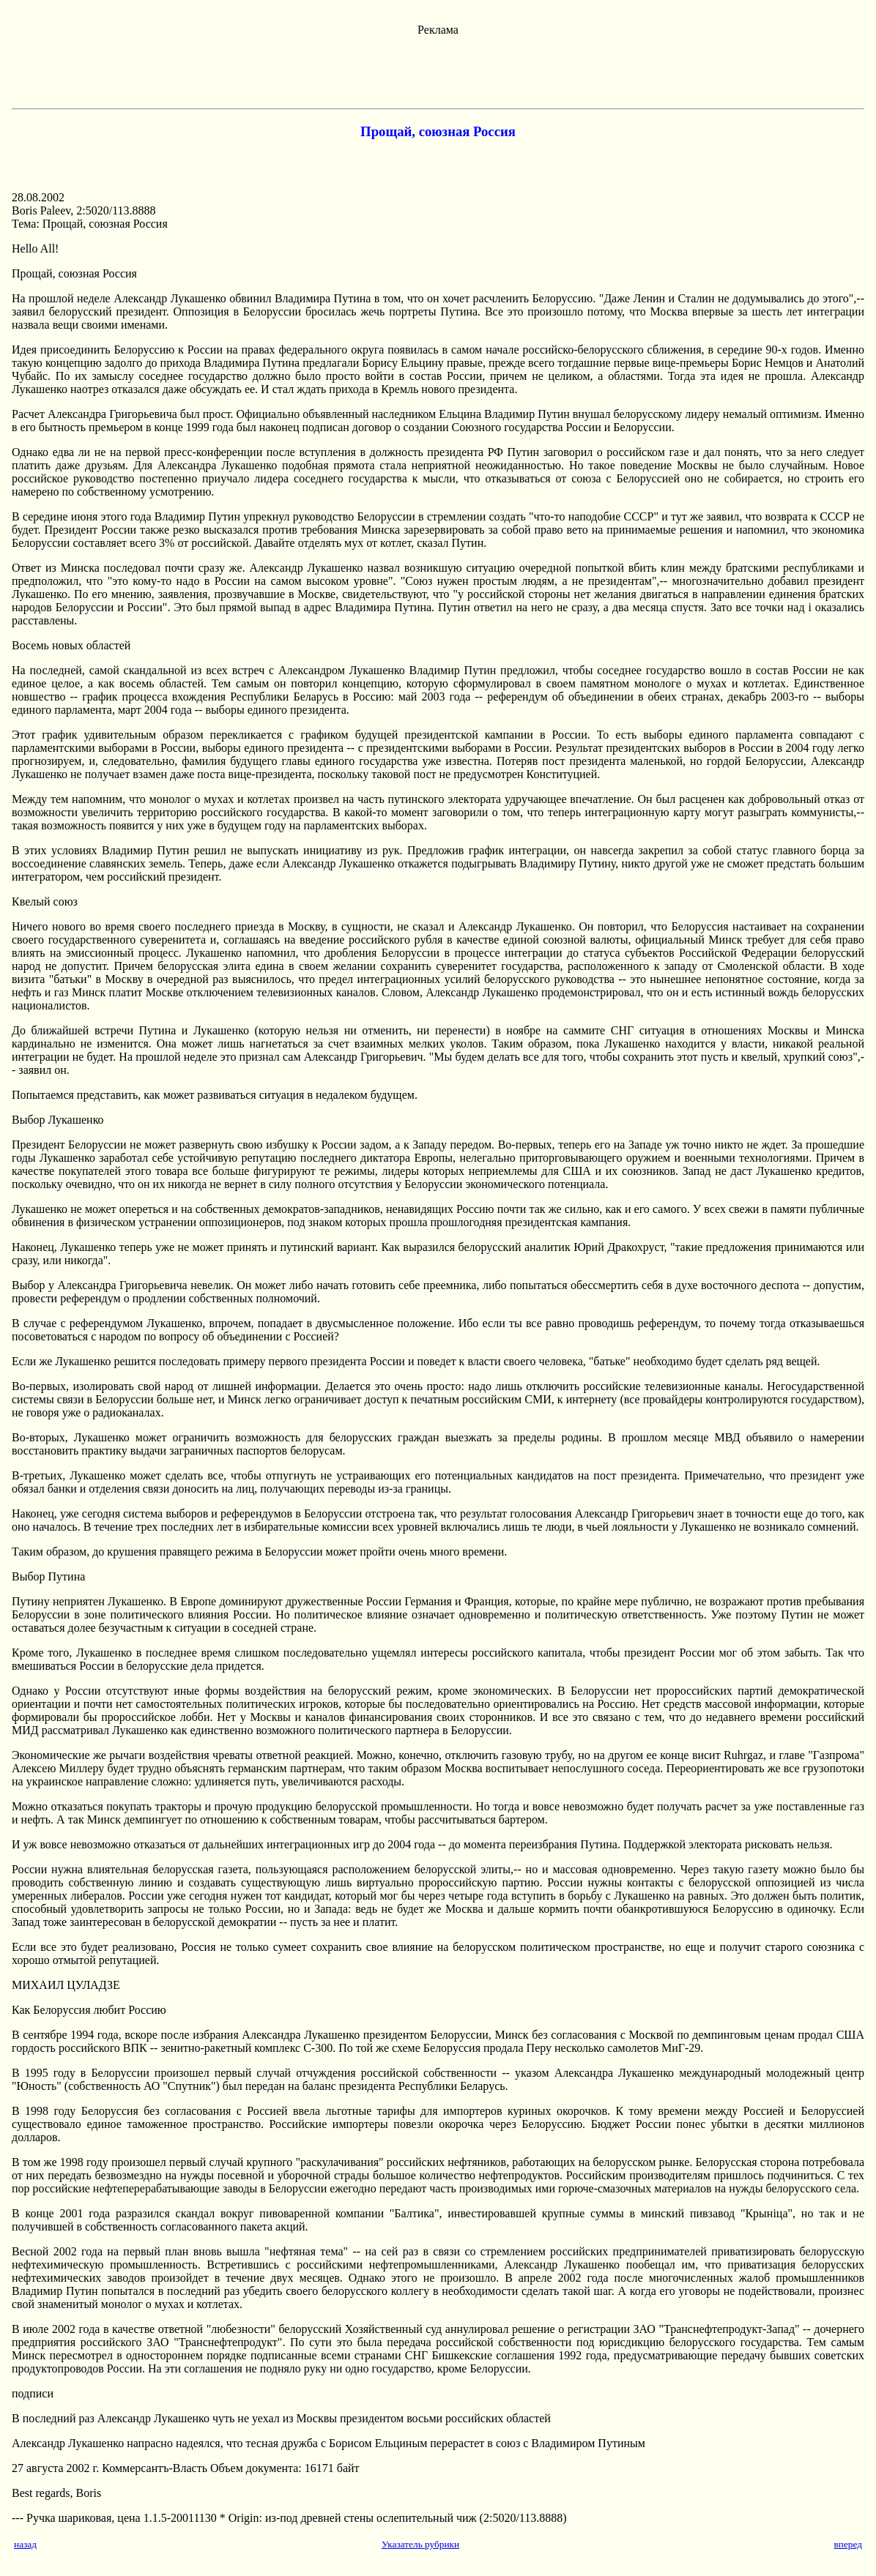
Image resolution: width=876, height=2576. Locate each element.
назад (25, 2544)
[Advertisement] (438, 69)
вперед (848, 2544)
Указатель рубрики (420, 2544)
